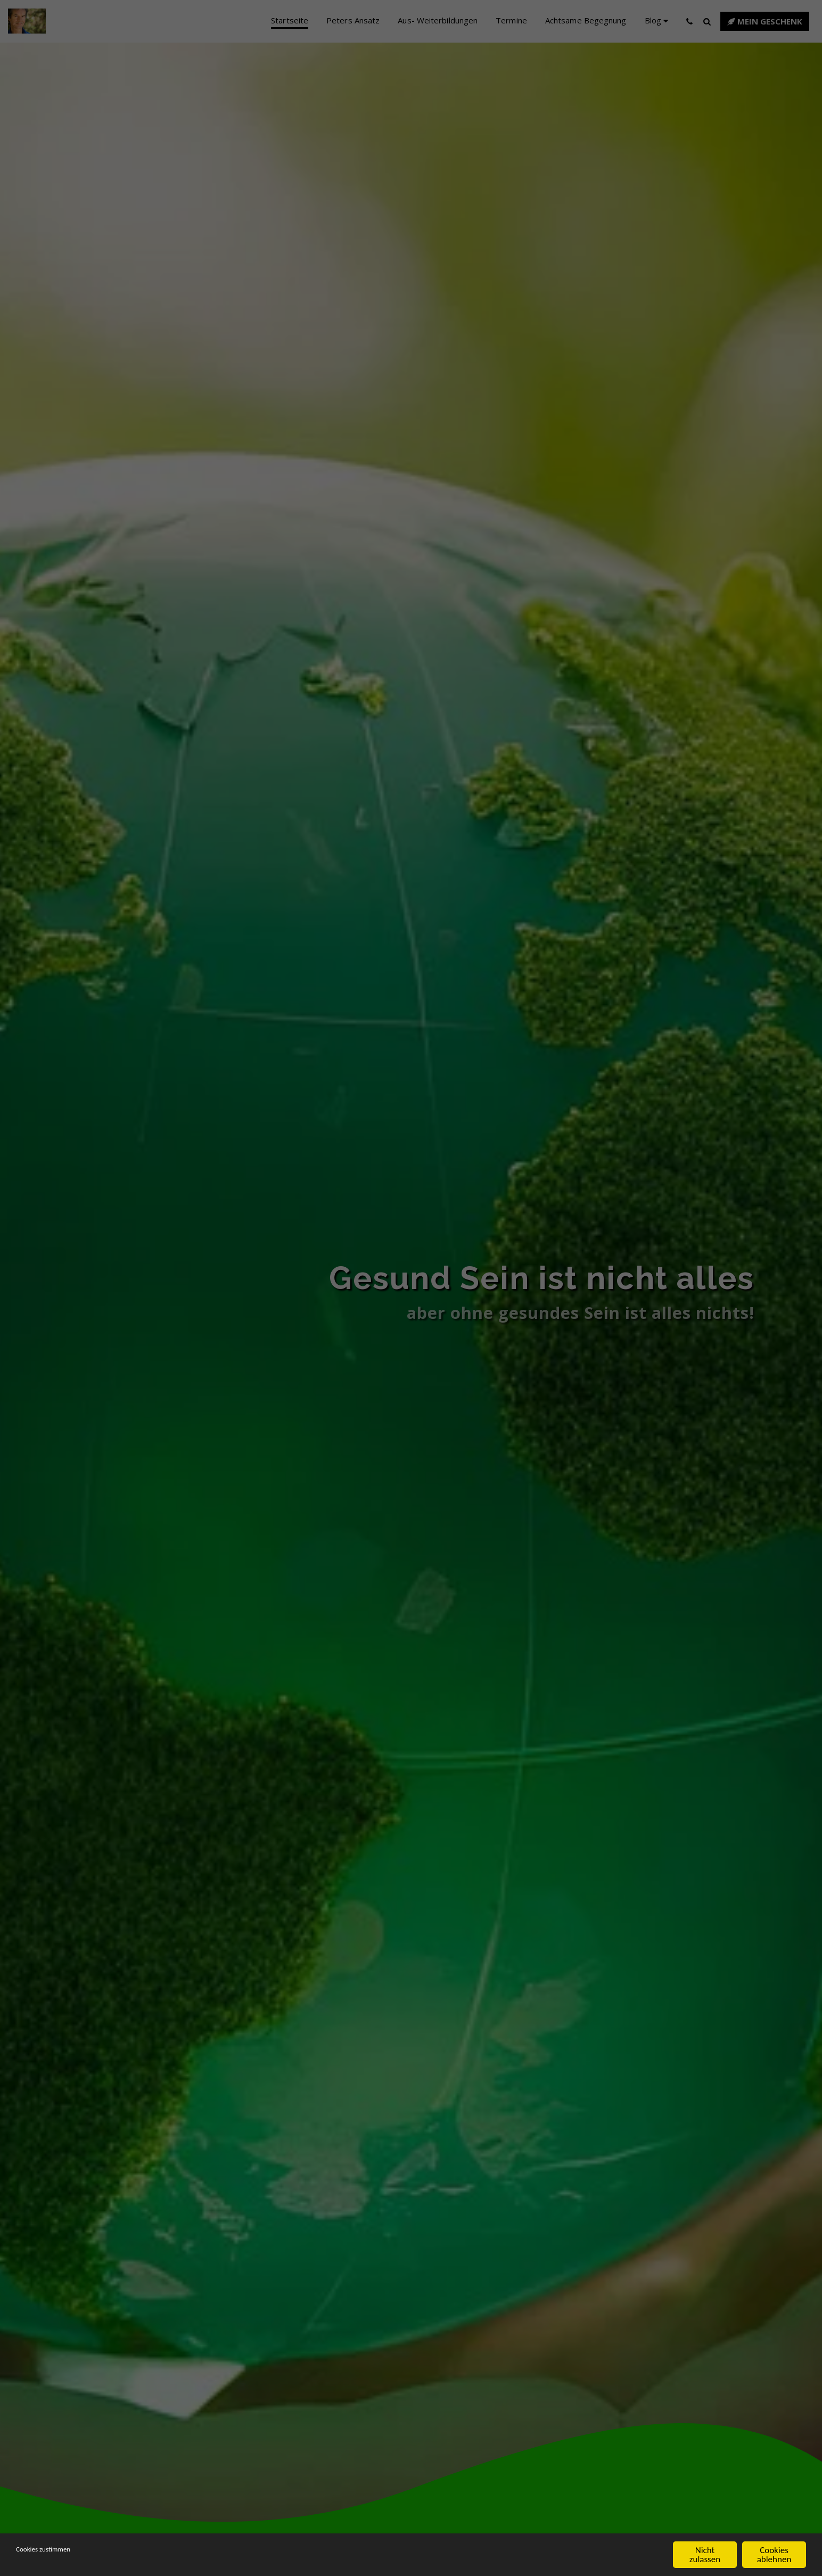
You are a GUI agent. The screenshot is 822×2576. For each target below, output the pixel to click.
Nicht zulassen (704, 2555)
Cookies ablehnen (774, 2555)
